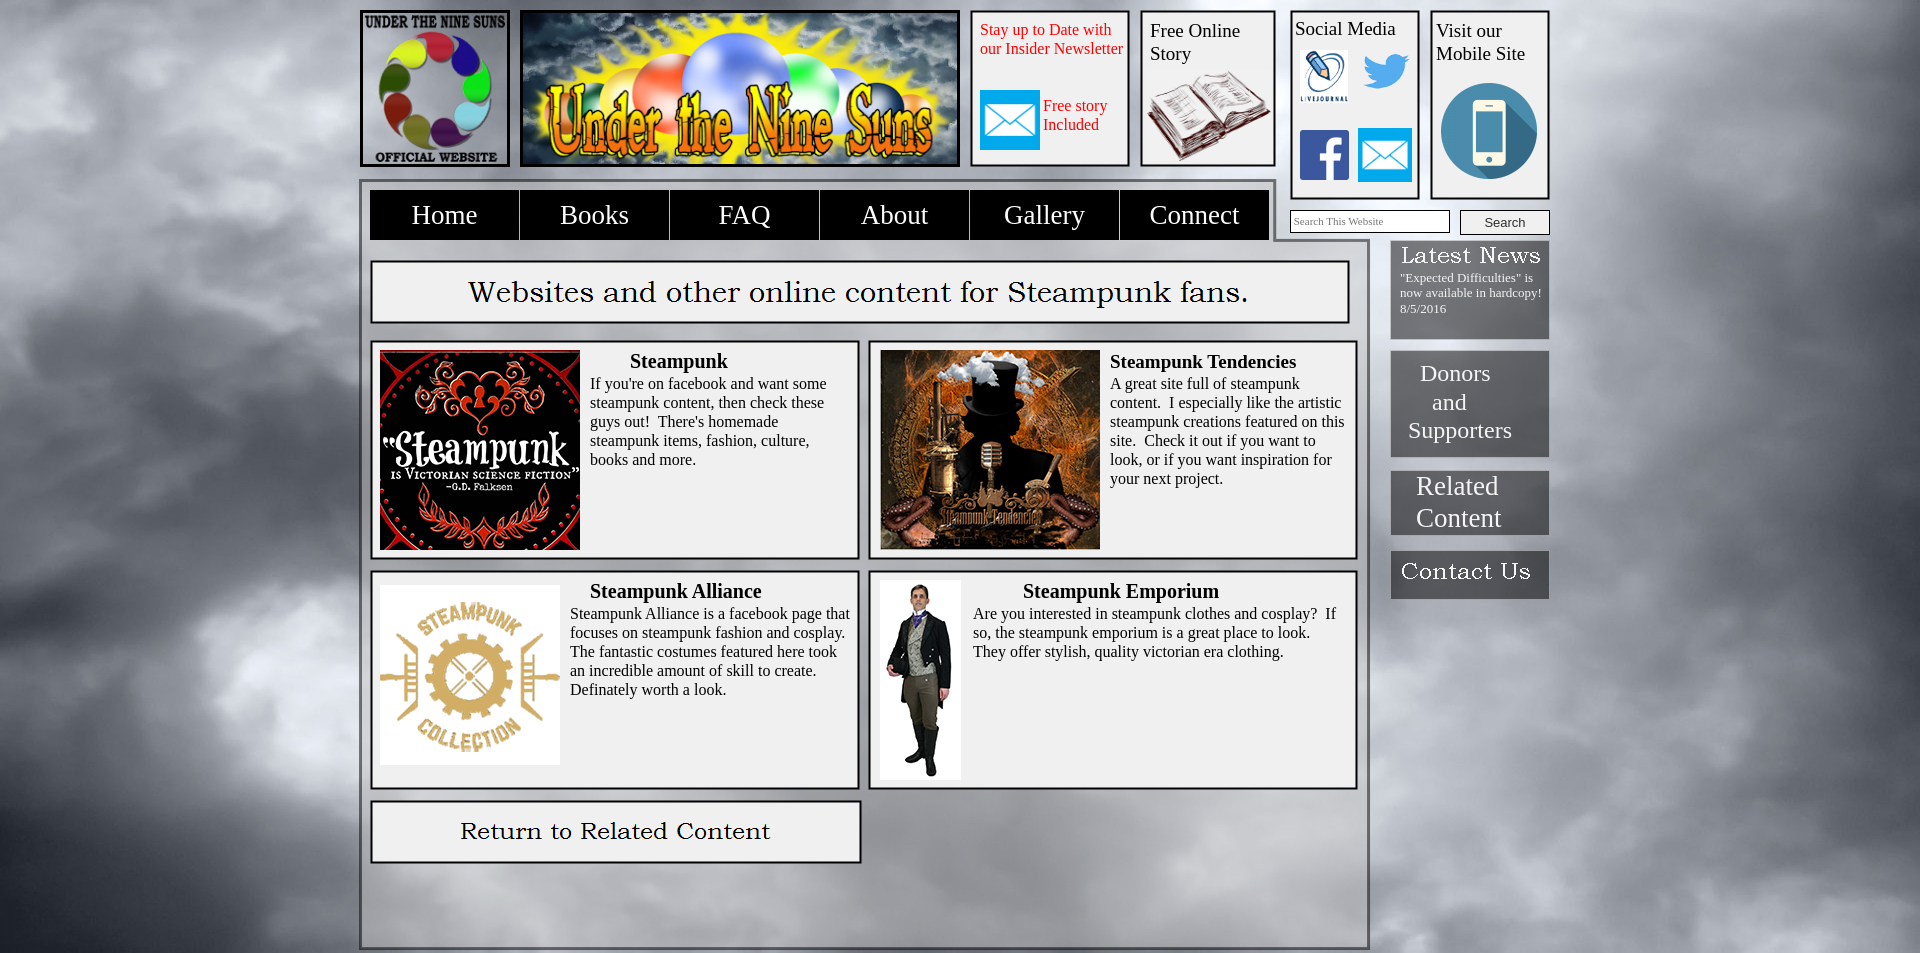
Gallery (1044, 215)
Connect (1195, 215)
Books (594, 215)
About (895, 215)
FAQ (744, 215)
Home (445, 215)
